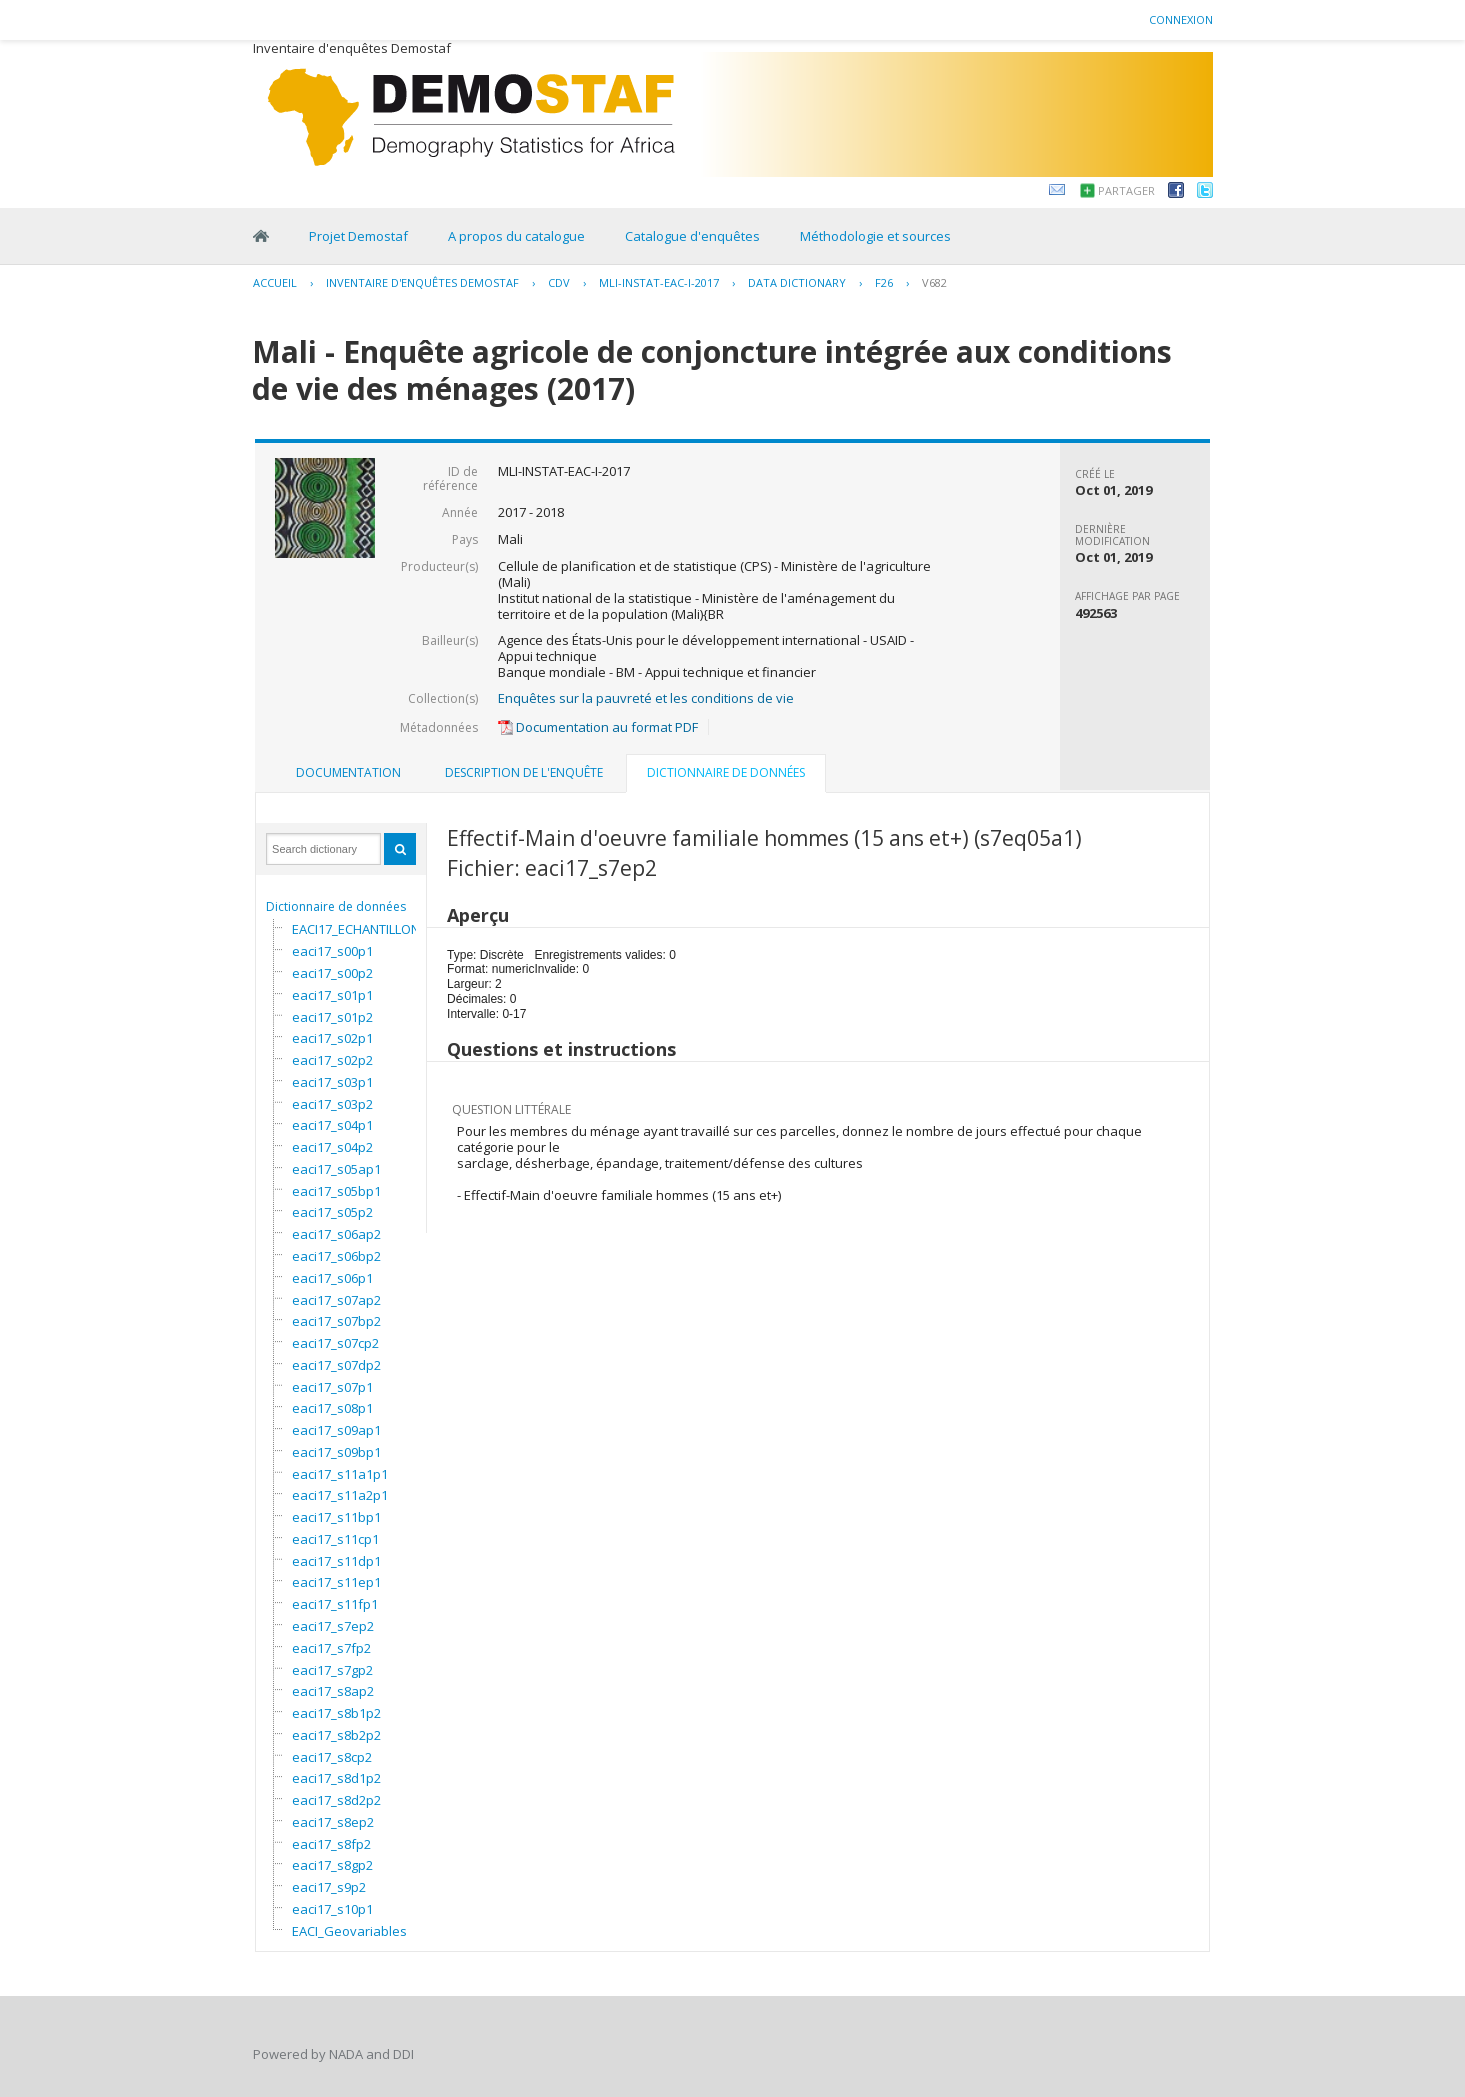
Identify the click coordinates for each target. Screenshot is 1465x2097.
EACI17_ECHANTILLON (356, 929)
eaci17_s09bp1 (336, 1452)
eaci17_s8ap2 (333, 1691)
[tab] (348, 773)
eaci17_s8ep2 (333, 1822)
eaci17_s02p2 (332, 1060)
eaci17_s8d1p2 (336, 1778)
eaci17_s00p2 (332, 973)
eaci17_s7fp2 (331, 1648)
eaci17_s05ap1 (336, 1169)
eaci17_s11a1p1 (340, 1474)
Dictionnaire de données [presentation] (726, 772)
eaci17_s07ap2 (336, 1300)
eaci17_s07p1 (332, 1387)
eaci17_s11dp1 (336, 1561)
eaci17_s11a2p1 (340, 1495)
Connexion (1181, 19)
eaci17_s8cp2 (332, 1757)
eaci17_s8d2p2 (336, 1800)
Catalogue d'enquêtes (692, 236)
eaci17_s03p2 (332, 1104)
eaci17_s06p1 (332, 1278)
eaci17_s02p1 (332, 1038)
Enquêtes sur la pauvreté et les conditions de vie (646, 698)
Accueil (275, 282)
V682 (934, 282)
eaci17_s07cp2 (335, 1343)
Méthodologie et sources (875, 236)
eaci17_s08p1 (332, 1408)
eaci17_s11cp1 (335, 1539)
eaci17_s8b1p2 (336, 1713)
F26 (884, 282)
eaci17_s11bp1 (336, 1517)
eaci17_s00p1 (332, 951)
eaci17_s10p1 (332, 1909)
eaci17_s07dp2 (336, 1365)
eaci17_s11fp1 (335, 1604)
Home (261, 236)
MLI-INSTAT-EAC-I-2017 (659, 282)
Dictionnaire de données (336, 906)
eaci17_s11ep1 (336, 1582)
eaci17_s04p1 (332, 1125)
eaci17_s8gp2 (332, 1865)
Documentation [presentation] (348, 772)
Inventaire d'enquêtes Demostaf (422, 282)
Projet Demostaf (358, 236)
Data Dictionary (797, 282)
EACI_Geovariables (349, 1931)
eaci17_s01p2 (332, 1017)
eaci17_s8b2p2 (336, 1735)
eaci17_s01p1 (332, 995)
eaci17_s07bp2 (336, 1321)
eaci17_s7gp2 (332, 1670)
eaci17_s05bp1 (336, 1191)
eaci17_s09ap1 (336, 1430)
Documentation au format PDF (598, 727)
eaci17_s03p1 (332, 1082)
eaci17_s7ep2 (333, 1626)
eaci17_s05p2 (332, 1212)
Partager (1126, 190)
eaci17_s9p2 (329, 1887)
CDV (559, 282)
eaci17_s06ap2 (336, 1234)
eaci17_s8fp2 (331, 1844)
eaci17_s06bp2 (336, 1256)
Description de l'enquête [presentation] (524, 772)
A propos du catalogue (516, 236)
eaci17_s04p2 (332, 1147)
